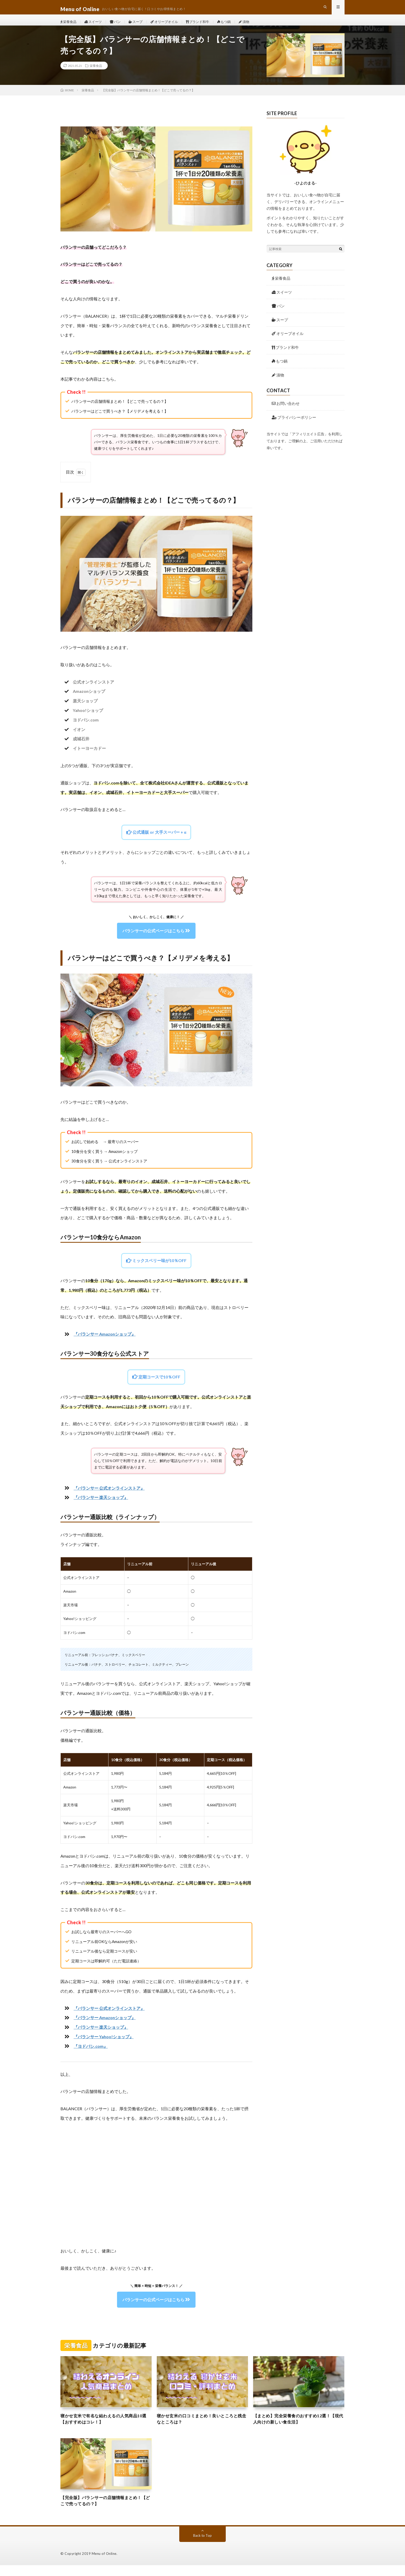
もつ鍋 (234, 25)
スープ (140, 25)
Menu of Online (104, 2564)
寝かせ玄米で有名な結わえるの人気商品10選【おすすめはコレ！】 (103, 2427)
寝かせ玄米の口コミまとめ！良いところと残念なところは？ (202, 2427)
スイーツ (95, 25)
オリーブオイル (171, 25)
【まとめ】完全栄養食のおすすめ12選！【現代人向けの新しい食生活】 (296, 2427)
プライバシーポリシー (294, 425)
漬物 (256, 25)
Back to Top (202, 2546)
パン (119, 25)
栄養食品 (69, 25)
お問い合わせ (286, 411)
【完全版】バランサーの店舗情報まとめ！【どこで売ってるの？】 (105, 2511)
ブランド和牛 (206, 25)
